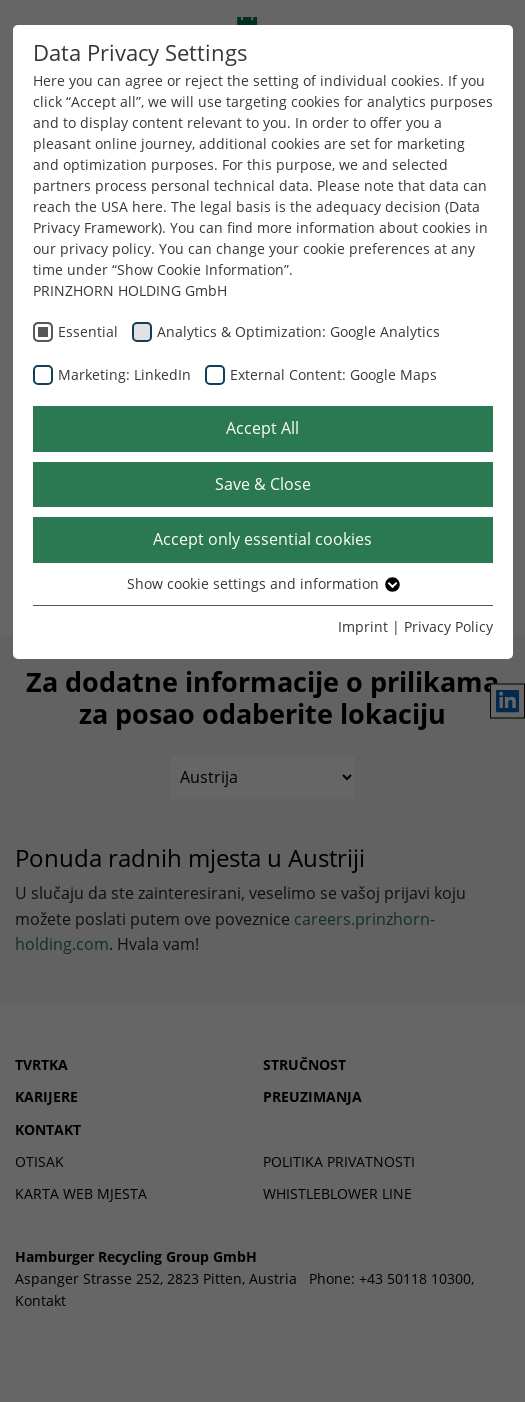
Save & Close (263, 484)
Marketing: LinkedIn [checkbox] (124, 374)
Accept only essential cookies (262, 539)
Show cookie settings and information (262, 583)
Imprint (363, 626)
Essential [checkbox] (88, 331)
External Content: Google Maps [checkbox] (333, 374)
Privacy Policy (448, 626)
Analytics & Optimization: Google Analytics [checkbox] (298, 331)
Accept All (262, 428)
